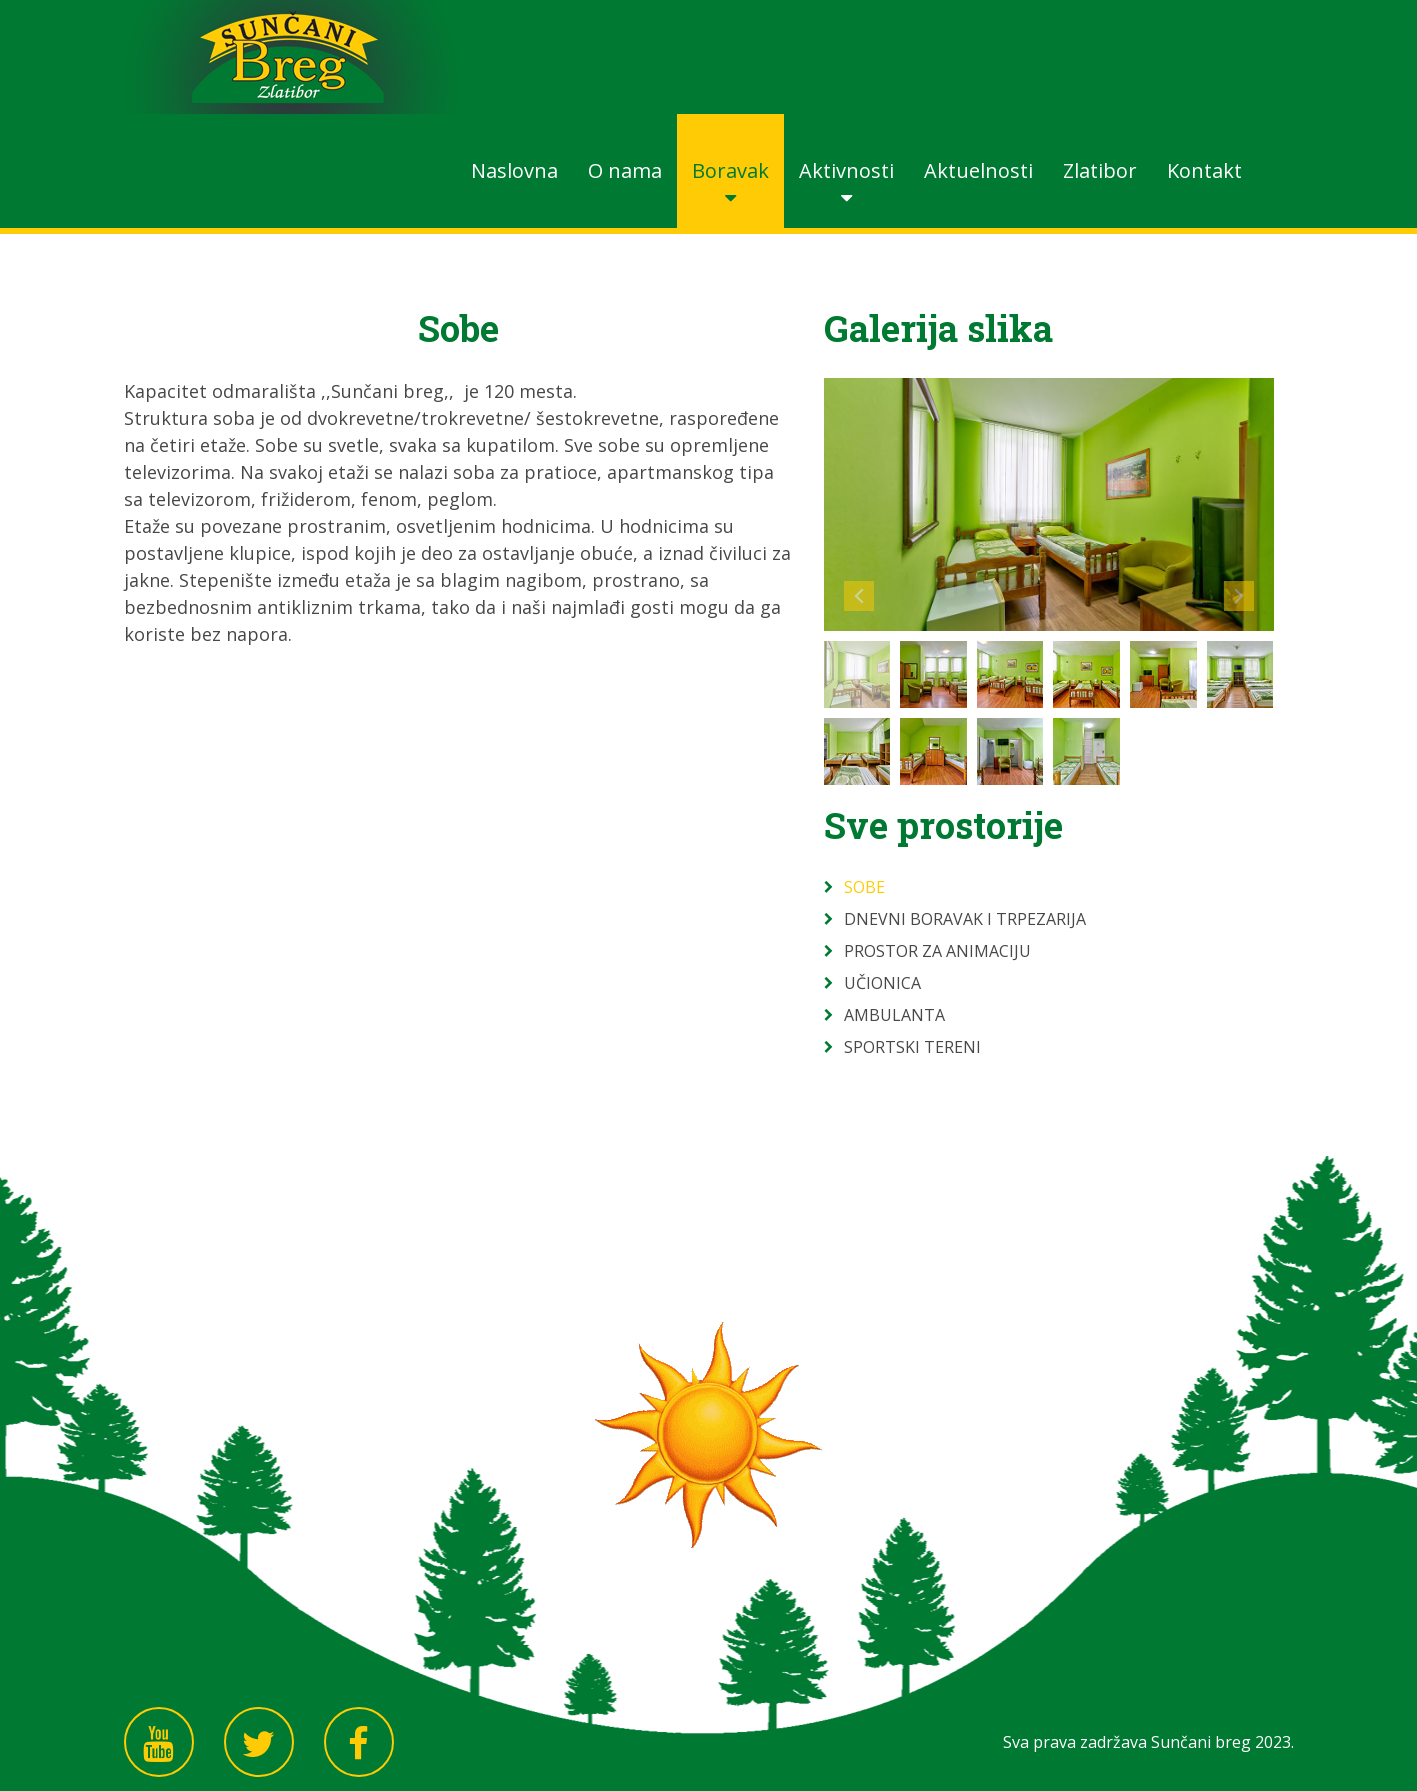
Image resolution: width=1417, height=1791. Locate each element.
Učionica (882, 983)
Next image (1239, 596)
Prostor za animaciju (937, 951)
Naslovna (514, 170)
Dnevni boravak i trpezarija (965, 919)
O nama (625, 170)
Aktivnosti (846, 170)
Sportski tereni (912, 1047)
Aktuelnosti (978, 170)
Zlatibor (1100, 170)
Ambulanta (894, 1015)
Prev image (859, 596)
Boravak (730, 170)
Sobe (864, 887)
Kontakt (1204, 170)
